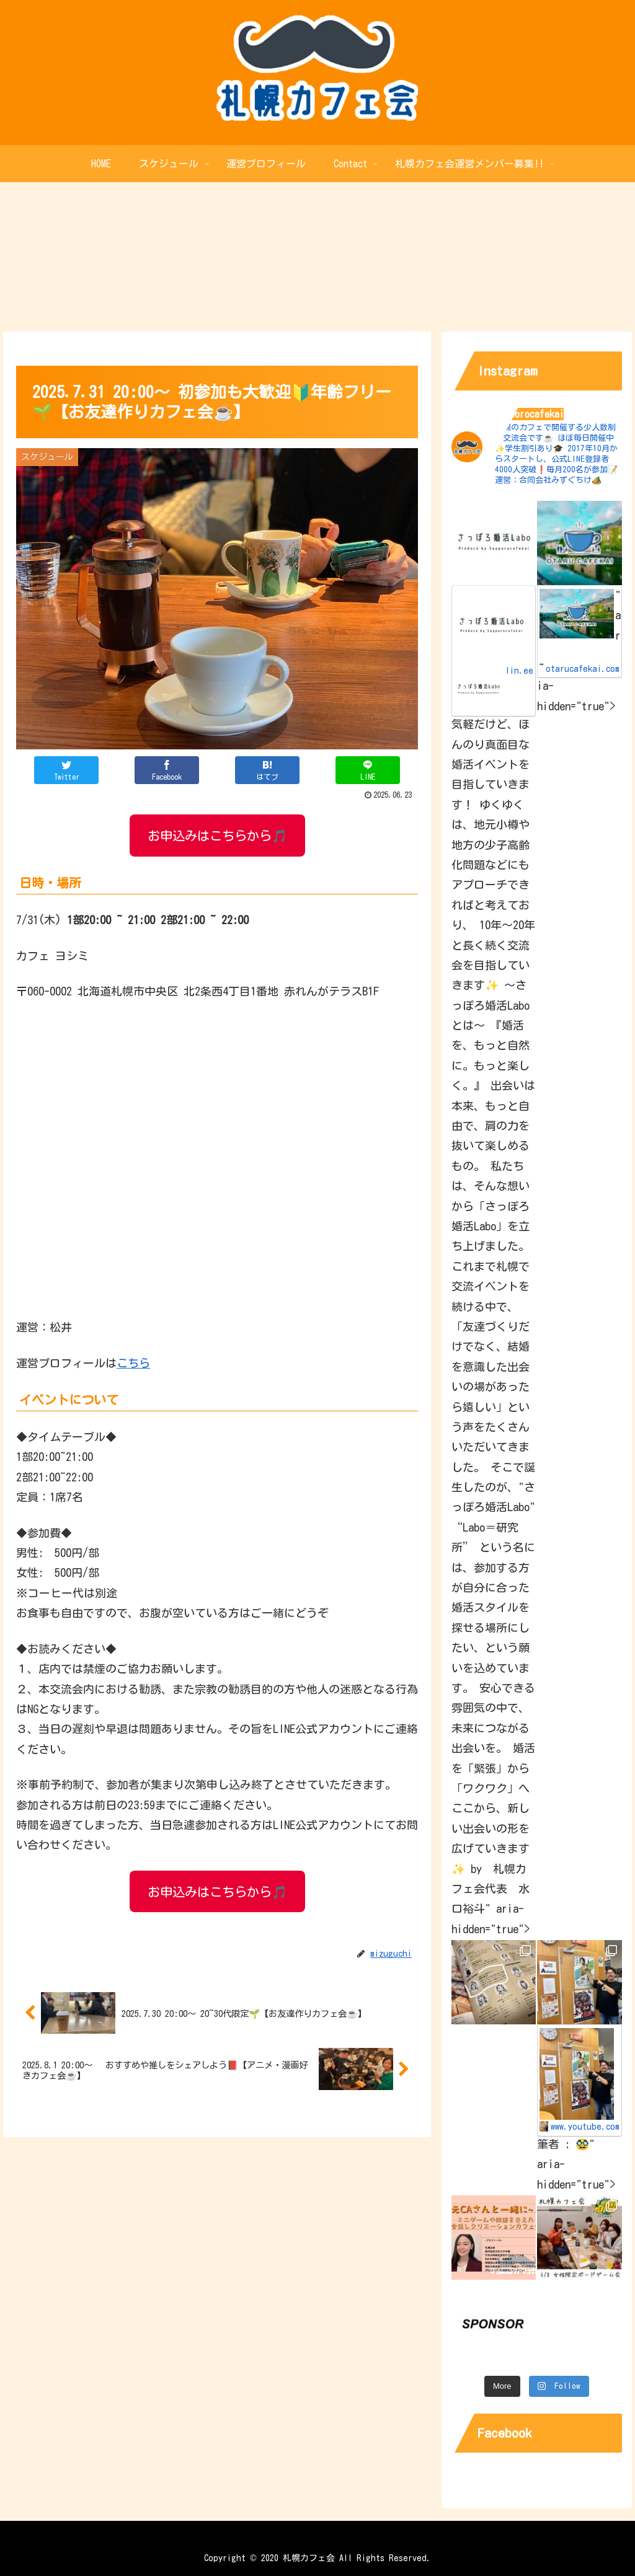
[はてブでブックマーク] (267, 770)
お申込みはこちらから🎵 (217, 835)
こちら (133, 1363)
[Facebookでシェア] (167, 770)
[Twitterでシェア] (66, 770)
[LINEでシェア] (367, 770)
